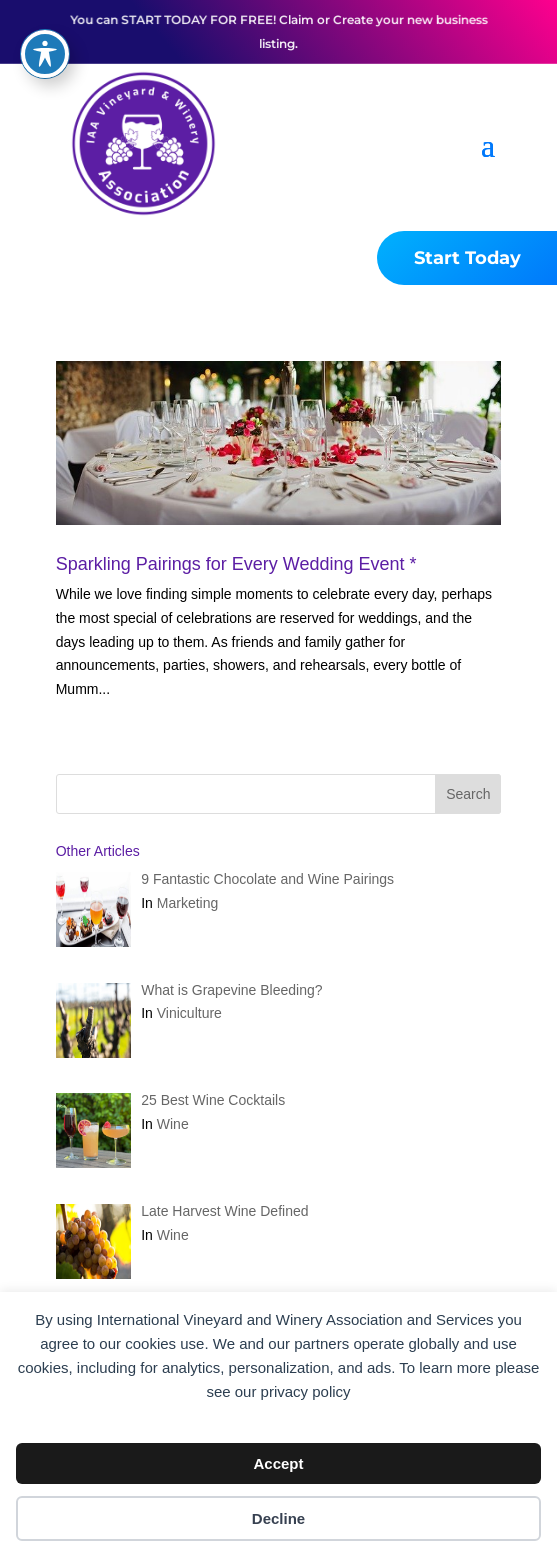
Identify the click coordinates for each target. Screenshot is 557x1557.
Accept (278, 1463)
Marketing (187, 903)
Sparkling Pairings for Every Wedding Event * (236, 564)
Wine (173, 1124)
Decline (278, 1518)
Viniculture (189, 1013)
